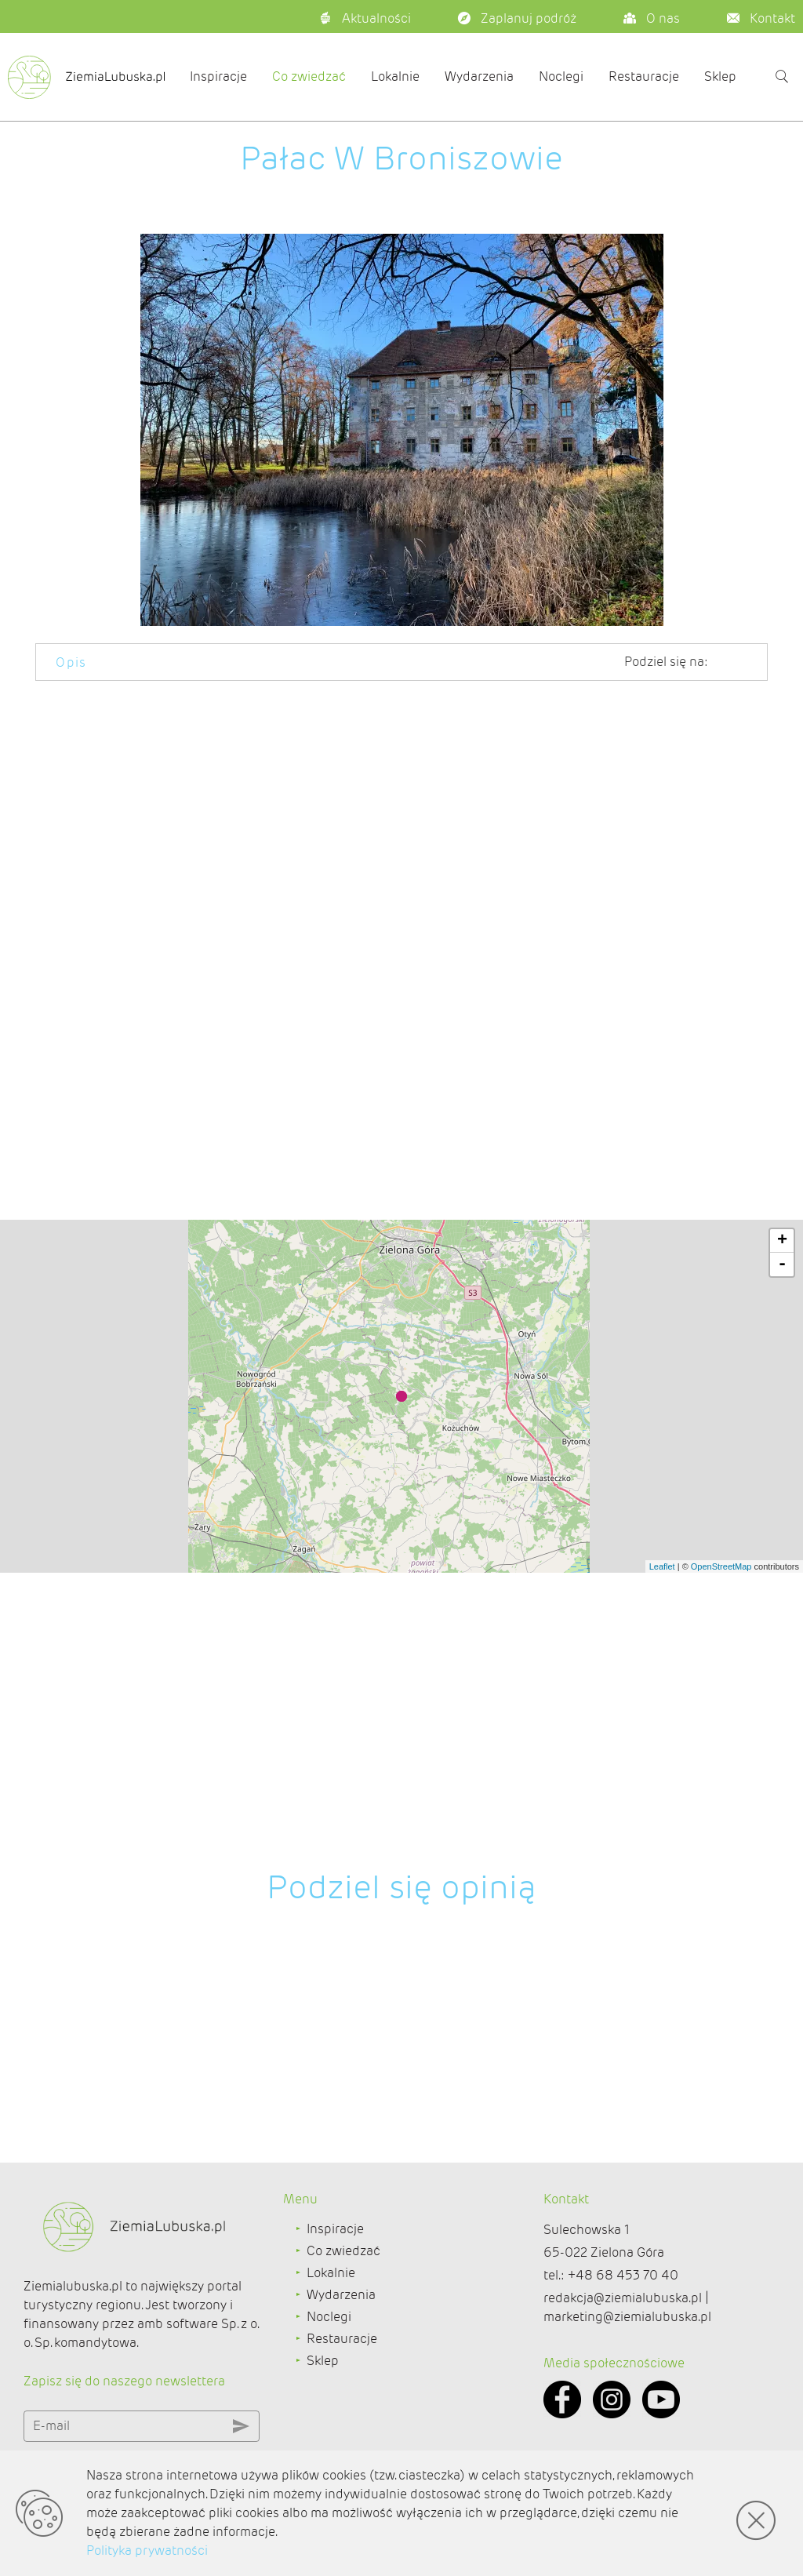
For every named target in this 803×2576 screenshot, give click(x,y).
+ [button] (782, 1576)
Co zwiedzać (309, 76)
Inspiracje (218, 76)
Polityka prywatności (147, 2550)
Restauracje (644, 76)
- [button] (782, 1599)
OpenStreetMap (721, 1901)
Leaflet (662, 1901)
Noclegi (561, 76)
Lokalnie (395, 76)
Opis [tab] (71, 662)
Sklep (720, 76)
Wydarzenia (479, 76)
